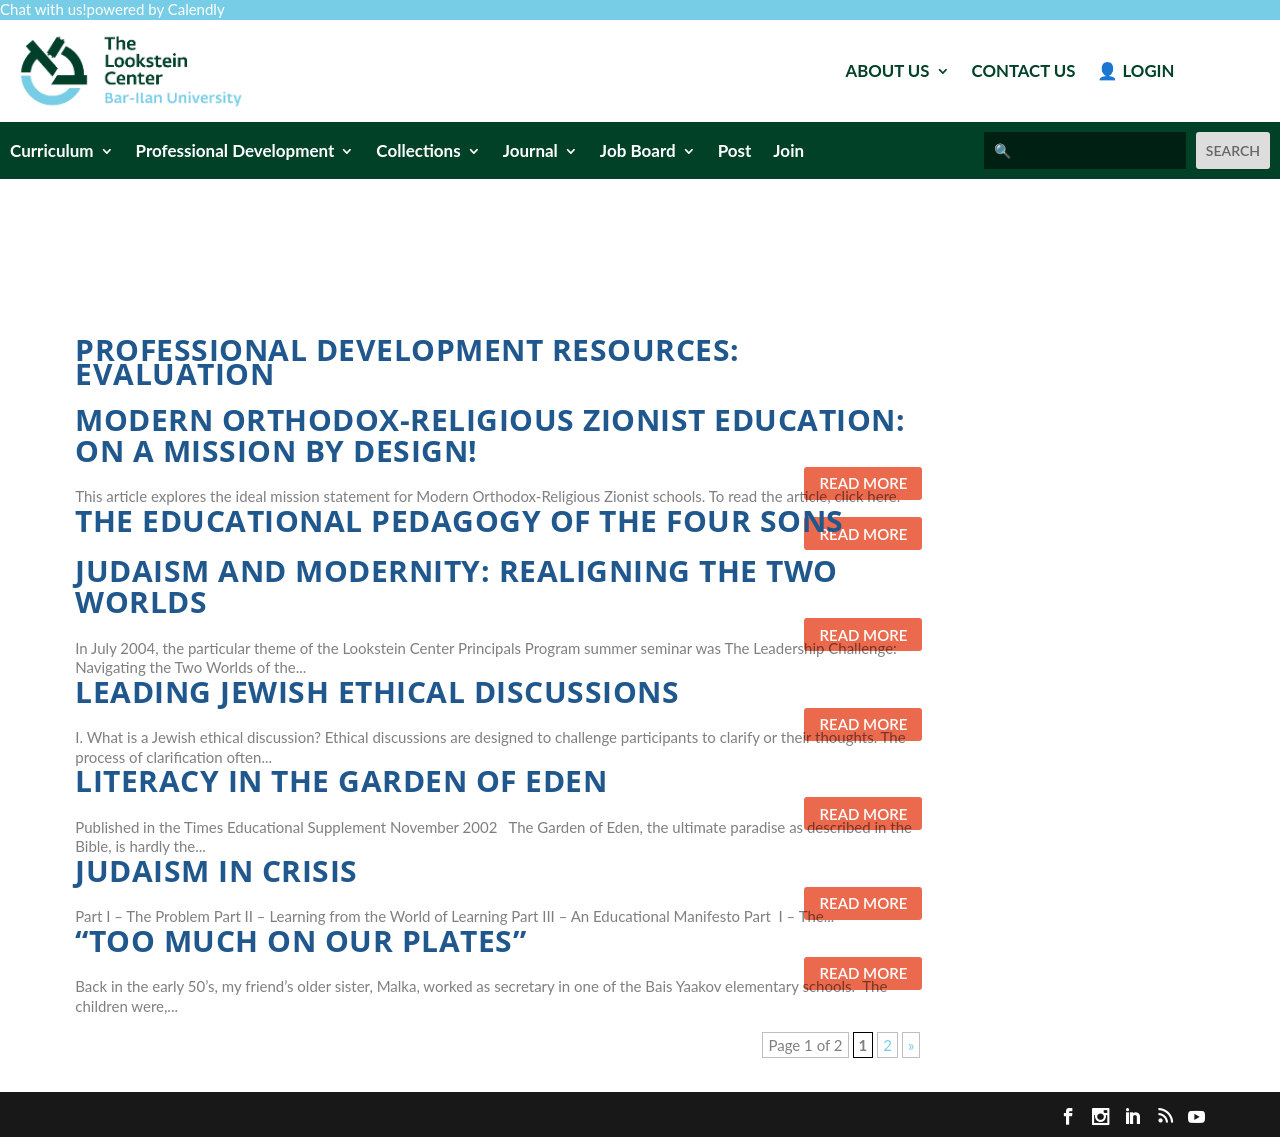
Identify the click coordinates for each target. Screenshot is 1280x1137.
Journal (530, 152)
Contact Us (1024, 72)
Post (735, 152)
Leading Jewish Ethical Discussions (377, 691)
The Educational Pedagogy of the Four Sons (459, 520)
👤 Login (1135, 72)
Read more (863, 483)
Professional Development (235, 152)
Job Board (638, 152)
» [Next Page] (911, 1045)
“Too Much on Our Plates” (300, 940)
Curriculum (52, 152)
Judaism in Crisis (216, 870)
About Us (888, 72)
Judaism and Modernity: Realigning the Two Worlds (456, 586)
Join (788, 152)
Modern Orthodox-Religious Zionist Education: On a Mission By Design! (490, 435)
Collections (418, 152)
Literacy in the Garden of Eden (341, 780)
